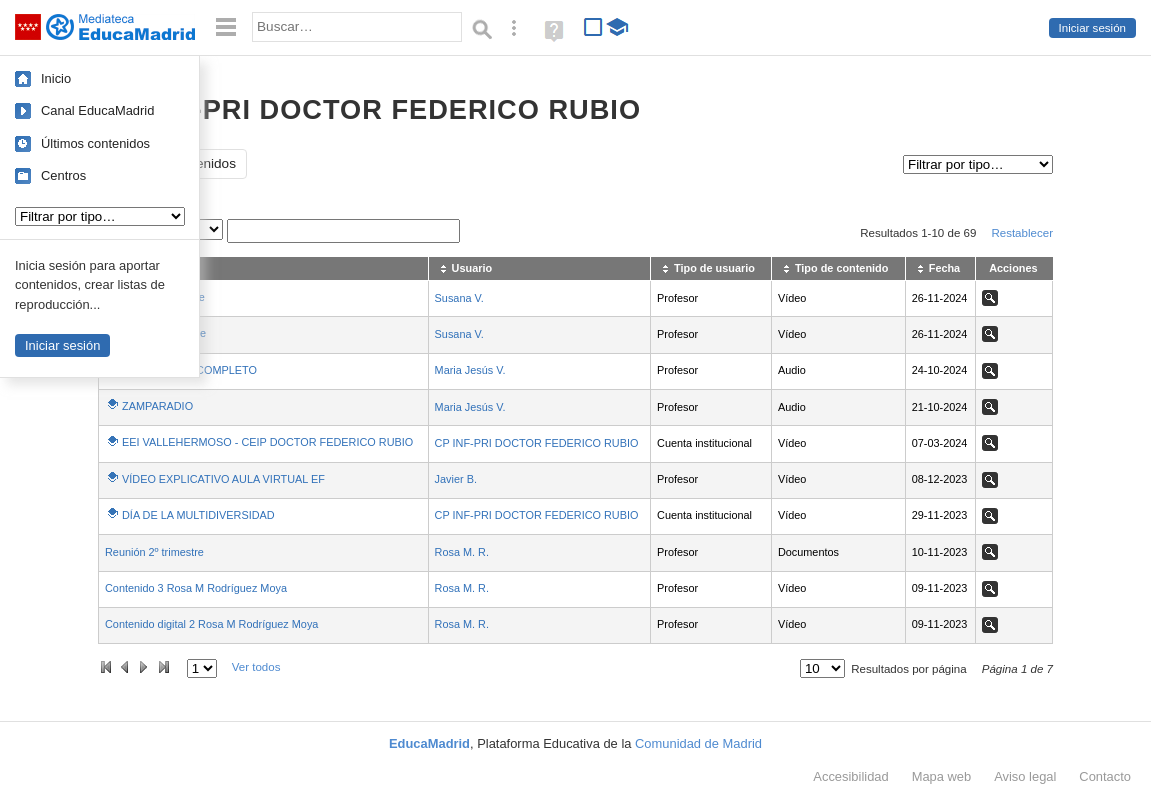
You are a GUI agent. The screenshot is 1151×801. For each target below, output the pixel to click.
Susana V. (459, 298)
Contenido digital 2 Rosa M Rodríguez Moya (211, 624)
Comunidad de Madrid (698, 743)
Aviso (1025, 776)
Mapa (942, 776)
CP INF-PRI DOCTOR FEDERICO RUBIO (537, 443)
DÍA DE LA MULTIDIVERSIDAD (198, 515)
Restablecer (1022, 233)
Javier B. (456, 479)
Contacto (1105, 776)
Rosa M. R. (462, 552)
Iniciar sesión (1092, 28)
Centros (63, 175)
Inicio (56, 78)
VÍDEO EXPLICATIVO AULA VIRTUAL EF (223, 479)
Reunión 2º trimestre (154, 552)
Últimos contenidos (95, 143)
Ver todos (256, 667)
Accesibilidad (850, 776)
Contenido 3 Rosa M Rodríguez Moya (196, 588)
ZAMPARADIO (157, 406)
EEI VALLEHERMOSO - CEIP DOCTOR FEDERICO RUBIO (267, 442)
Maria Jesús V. (470, 370)
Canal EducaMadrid (97, 110)
